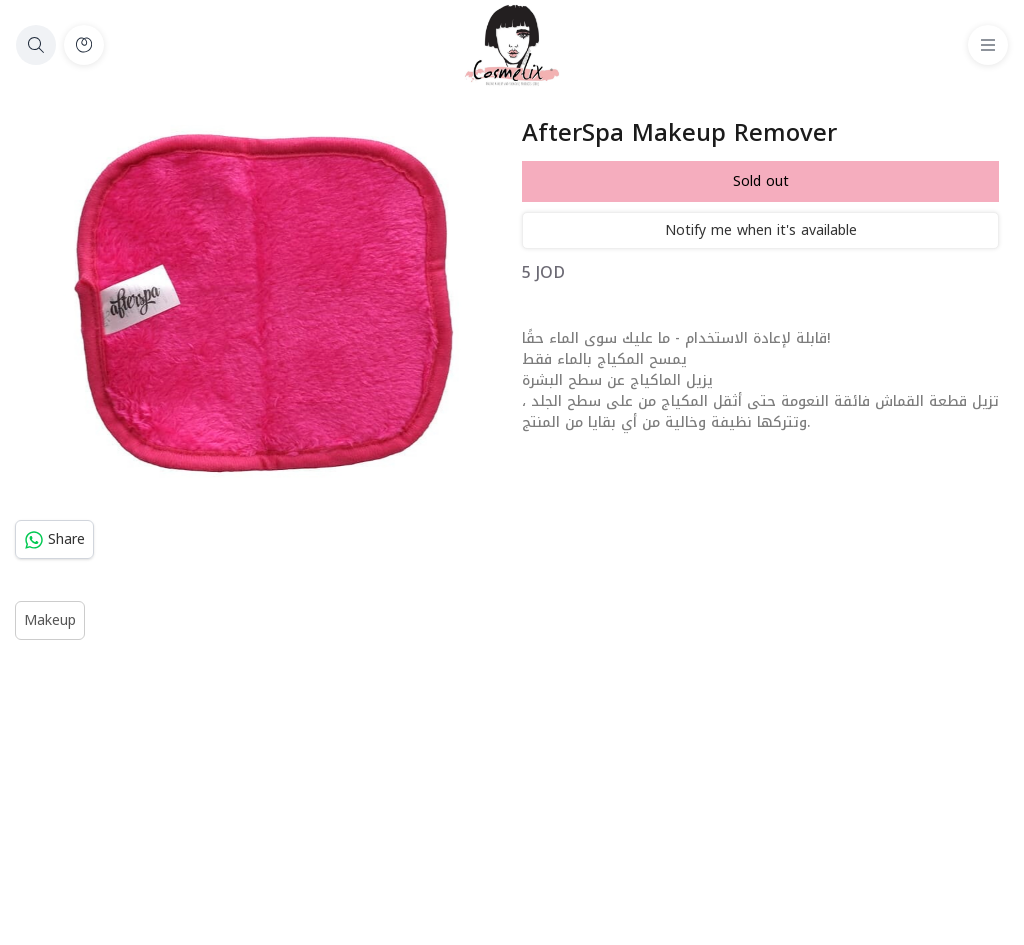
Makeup (50, 620)
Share (54, 539)
